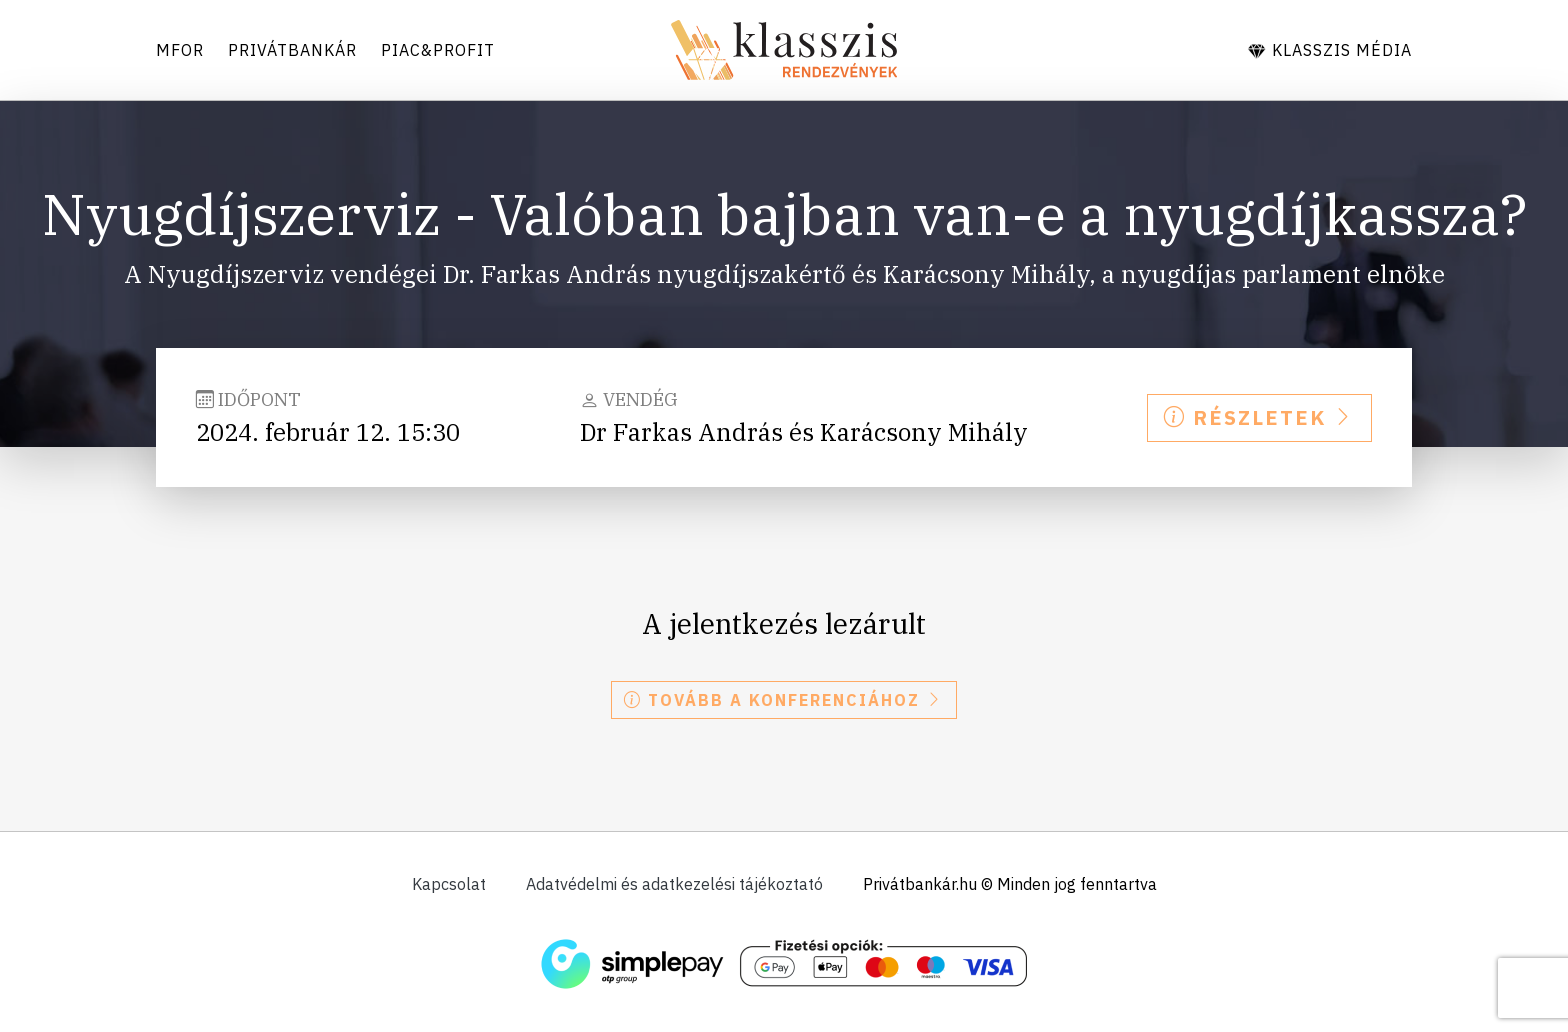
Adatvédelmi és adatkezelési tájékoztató (674, 884)
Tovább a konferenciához (784, 700)
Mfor (180, 50)
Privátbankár (292, 50)
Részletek (1259, 417)
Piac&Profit (438, 50)
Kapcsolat (449, 884)
